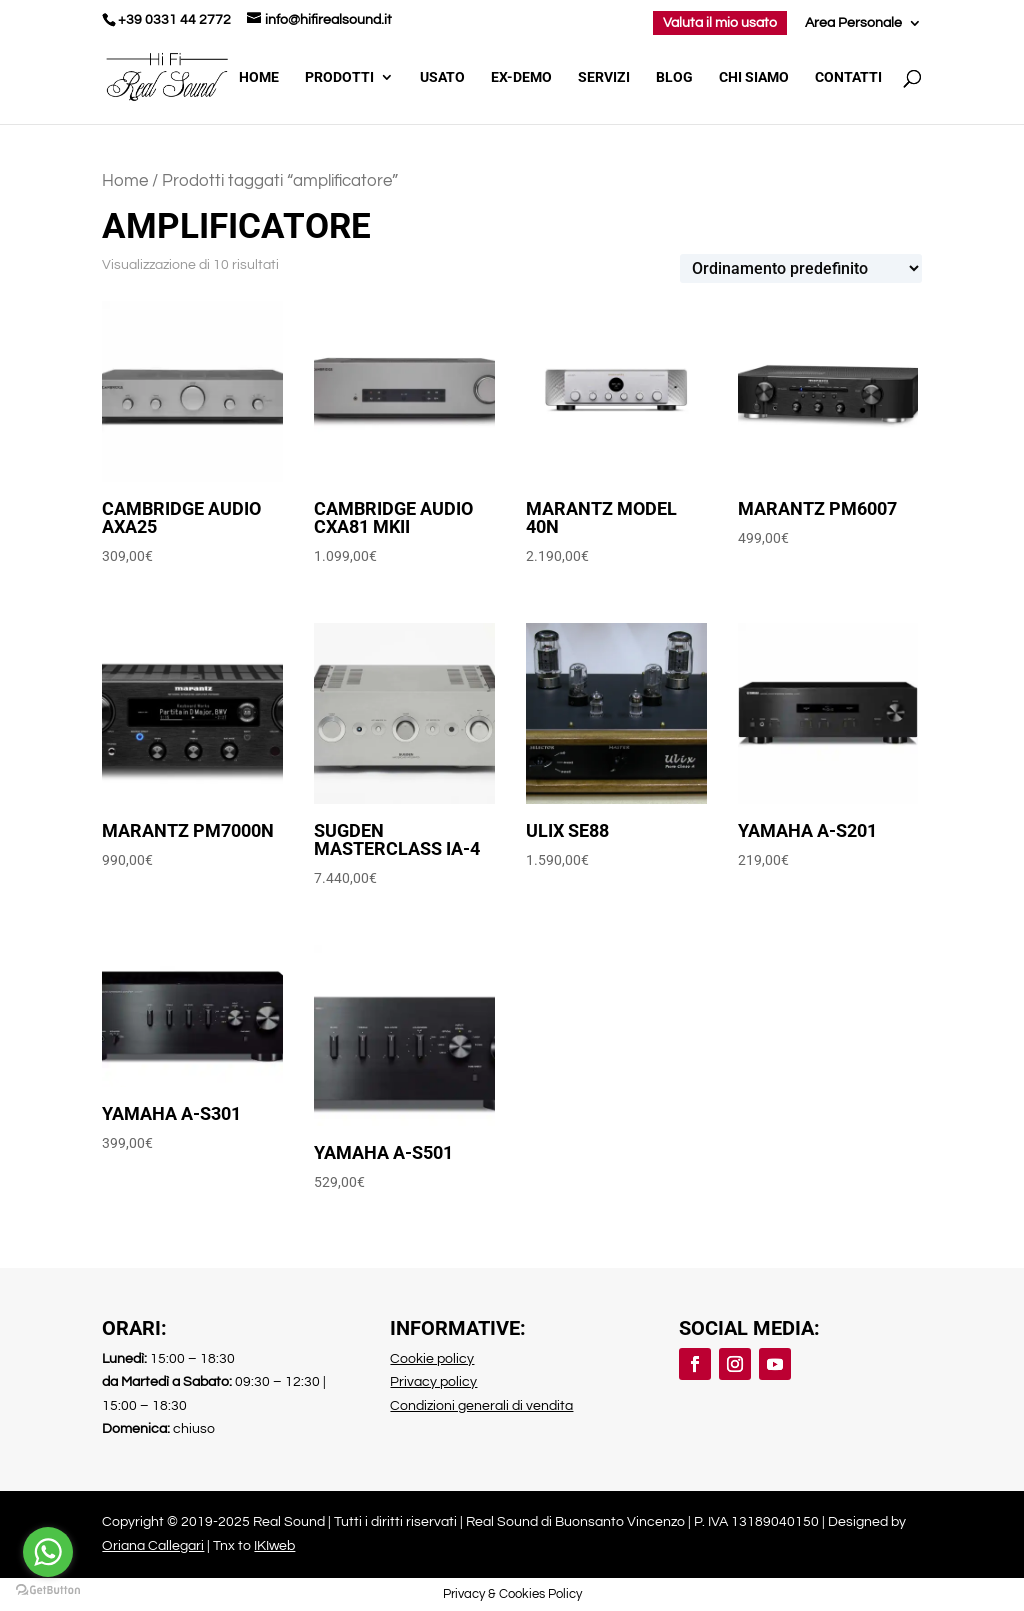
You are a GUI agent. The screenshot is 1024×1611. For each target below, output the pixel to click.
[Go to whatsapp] (48, 1552)
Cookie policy (432, 1359)
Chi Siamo (754, 77)
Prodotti (339, 77)
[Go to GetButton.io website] (48, 1590)
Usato (442, 77)
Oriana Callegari (153, 1546)
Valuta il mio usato (720, 23)
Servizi (604, 77)
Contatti (848, 77)
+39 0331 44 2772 (174, 20)
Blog (674, 77)
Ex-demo (521, 77)
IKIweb (274, 1546)
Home (259, 77)
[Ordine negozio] (801, 268)
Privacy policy (433, 1382)
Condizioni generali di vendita (481, 1406)
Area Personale (853, 23)
